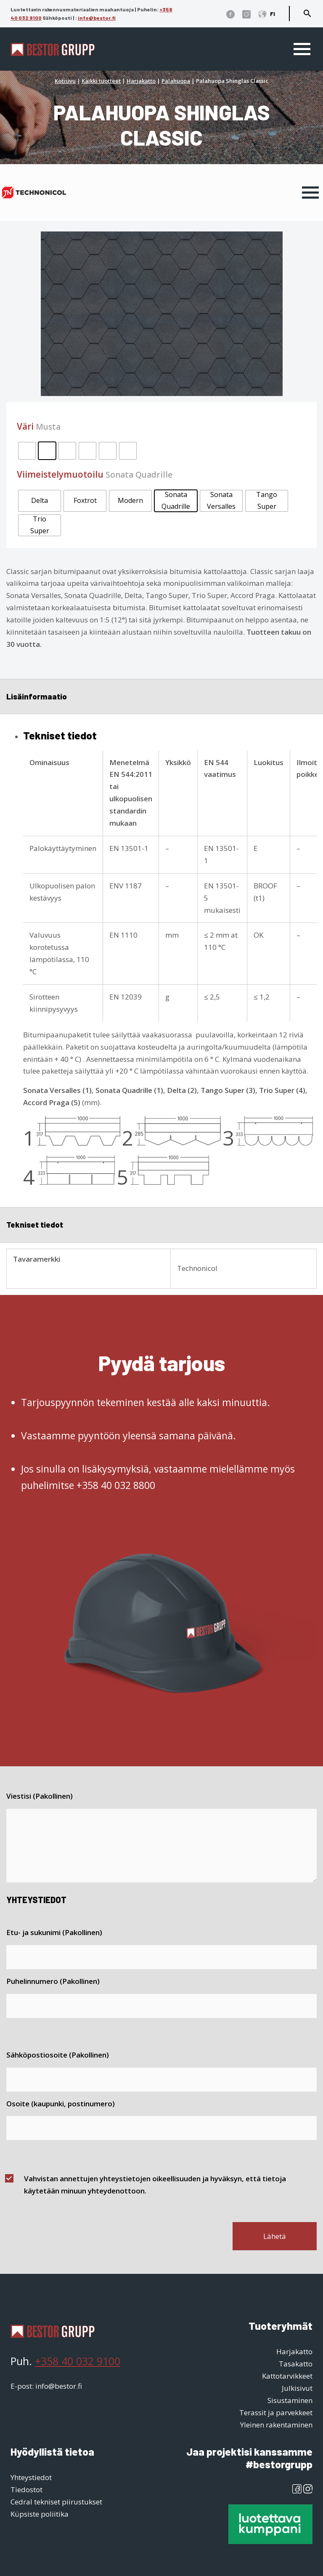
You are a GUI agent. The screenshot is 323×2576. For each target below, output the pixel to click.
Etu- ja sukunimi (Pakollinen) (54, 1932)
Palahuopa (176, 81)
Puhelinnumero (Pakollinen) (53, 1981)
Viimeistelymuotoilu (94, 474)
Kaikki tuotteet (101, 81)
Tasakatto (295, 2364)
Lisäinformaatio (36, 696)
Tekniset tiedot (34, 1224)
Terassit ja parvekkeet (275, 2412)
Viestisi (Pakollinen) (39, 1796)
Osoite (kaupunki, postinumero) (60, 2103)
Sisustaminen (289, 2400)
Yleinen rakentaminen (276, 2425)
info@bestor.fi (97, 18)
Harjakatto (141, 81)
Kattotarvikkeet (287, 2376)
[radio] (27, 450)
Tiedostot (26, 2489)
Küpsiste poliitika (40, 2514)
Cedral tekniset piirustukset (56, 2502)
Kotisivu (65, 81)
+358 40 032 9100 (77, 2361)
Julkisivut (297, 2388)
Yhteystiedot (31, 2477)
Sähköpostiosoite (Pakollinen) (57, 2055)
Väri (39, 426)
